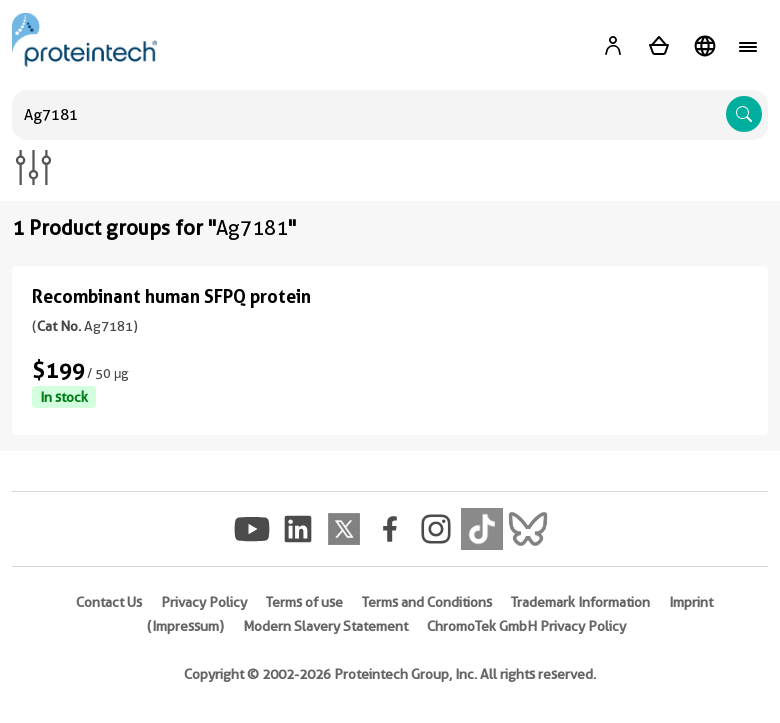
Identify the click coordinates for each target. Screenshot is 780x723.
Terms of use (304, 602)
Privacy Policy (204, 602)
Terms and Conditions (427, 602)
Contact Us (109, 602)
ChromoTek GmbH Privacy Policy (526, 626)
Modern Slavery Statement (325, 626)
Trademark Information (580, 602)
